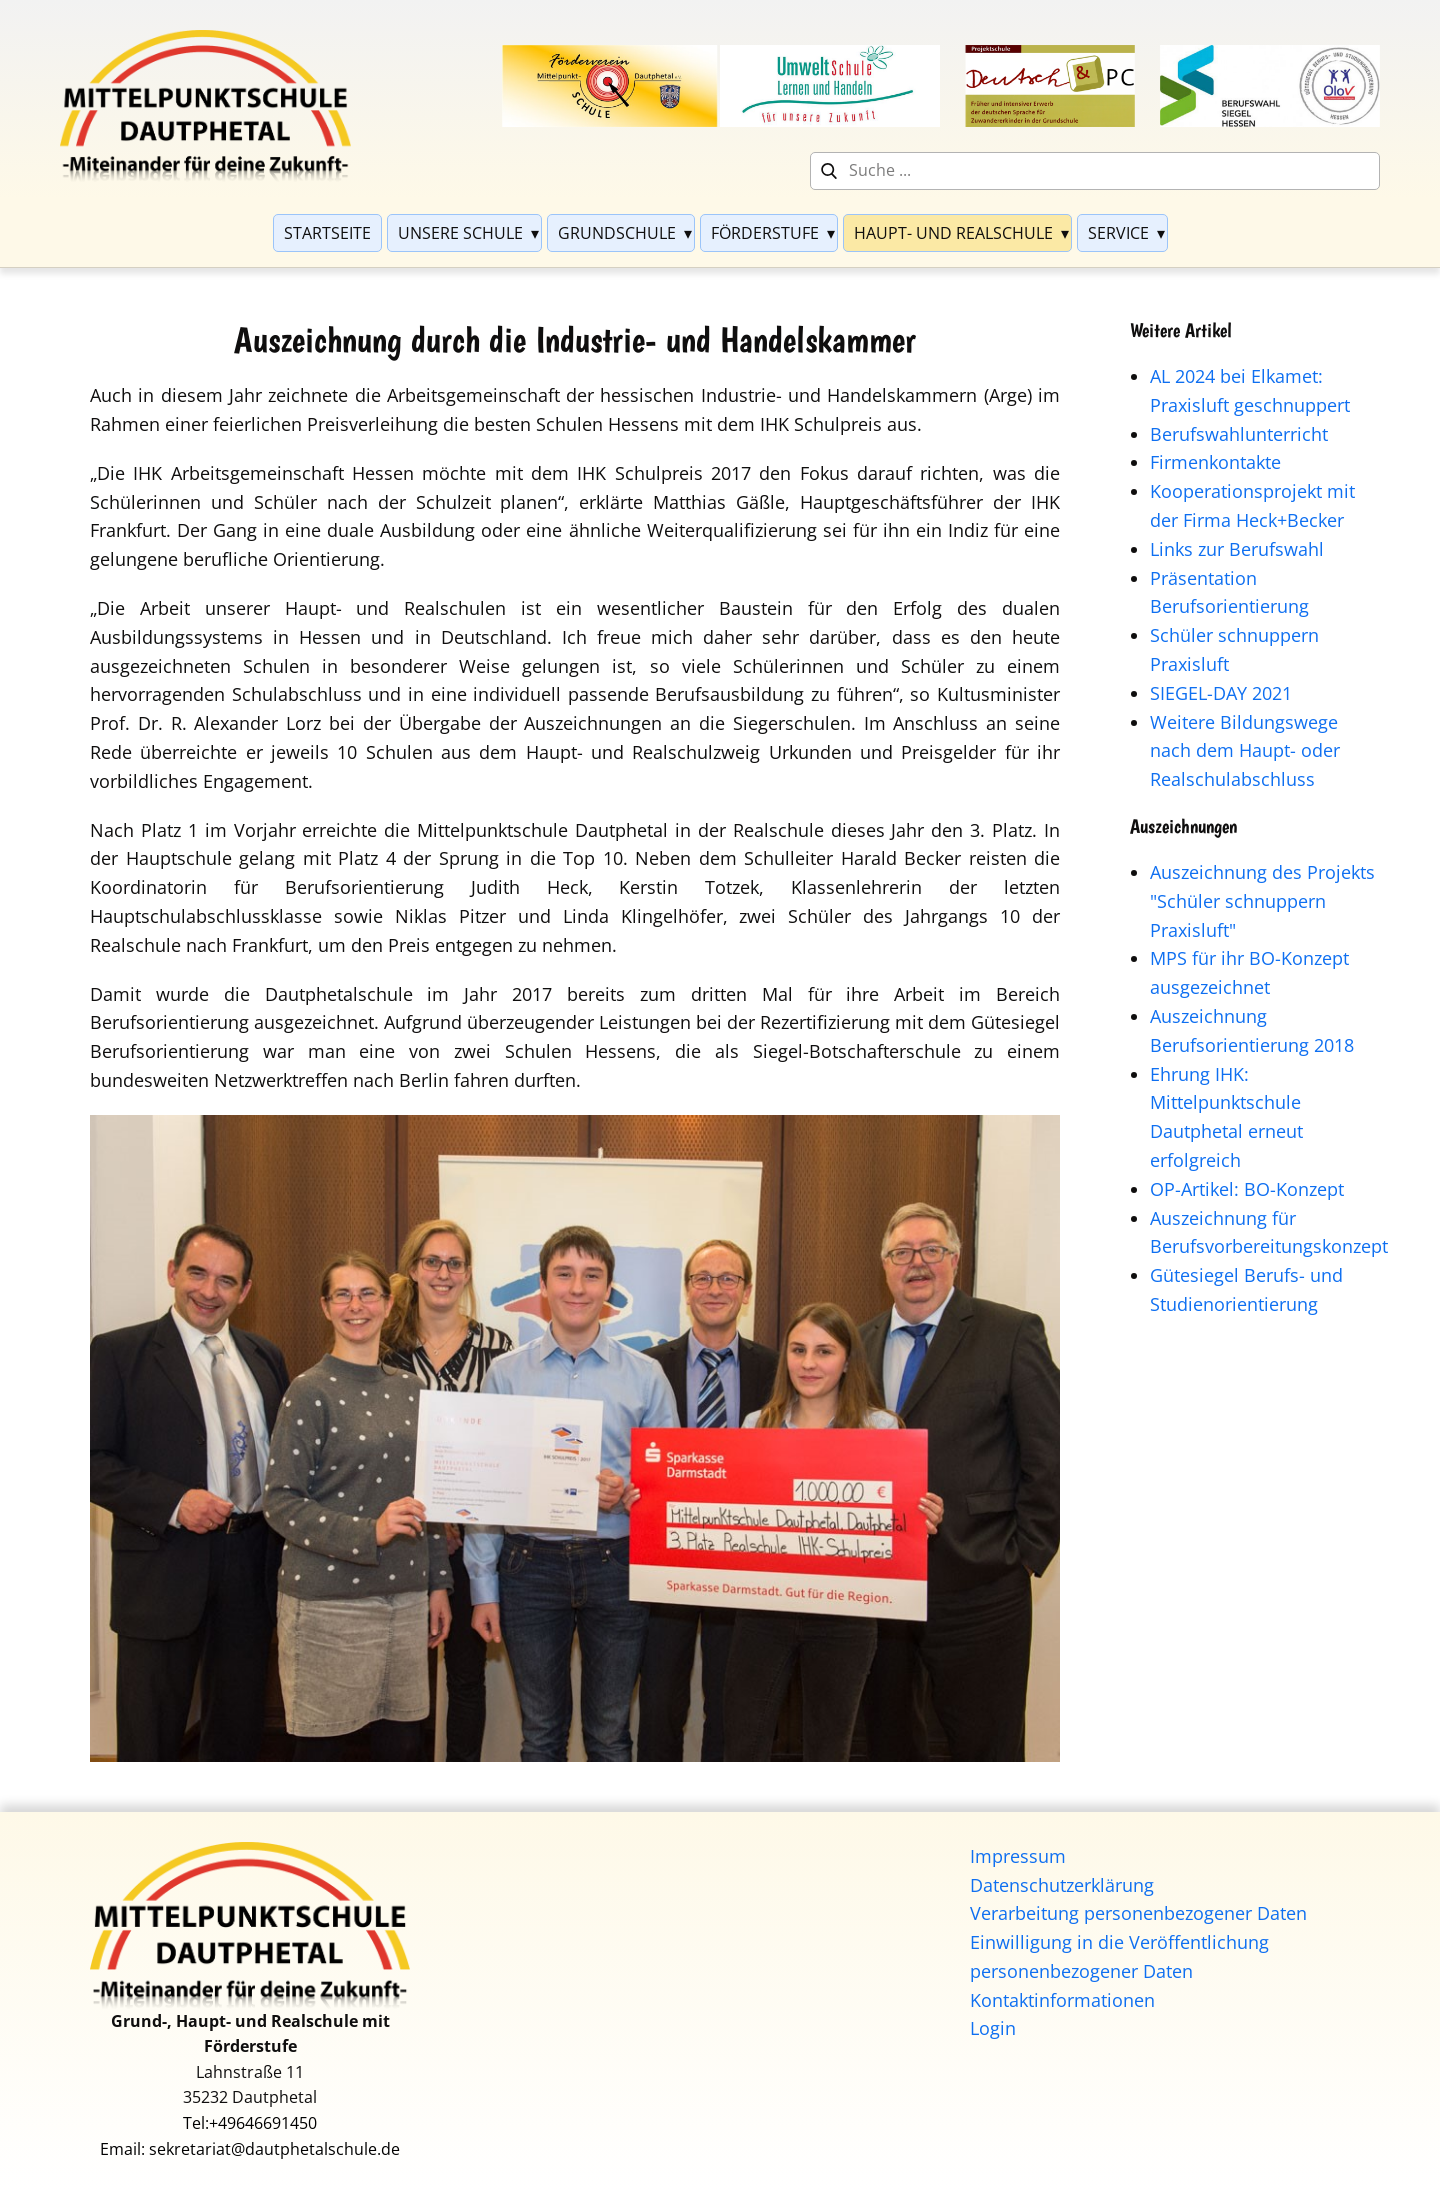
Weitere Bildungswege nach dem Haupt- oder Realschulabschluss (1245, 751)
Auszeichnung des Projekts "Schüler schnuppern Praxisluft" (1262, 901)
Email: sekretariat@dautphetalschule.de (250, 2149)
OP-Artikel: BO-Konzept (1247, 1189)
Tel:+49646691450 (250, 2123)
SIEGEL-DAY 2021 (1221, 693)
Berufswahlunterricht (1239, 434)
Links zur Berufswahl (1237, 549)
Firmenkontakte (1215, 462)
